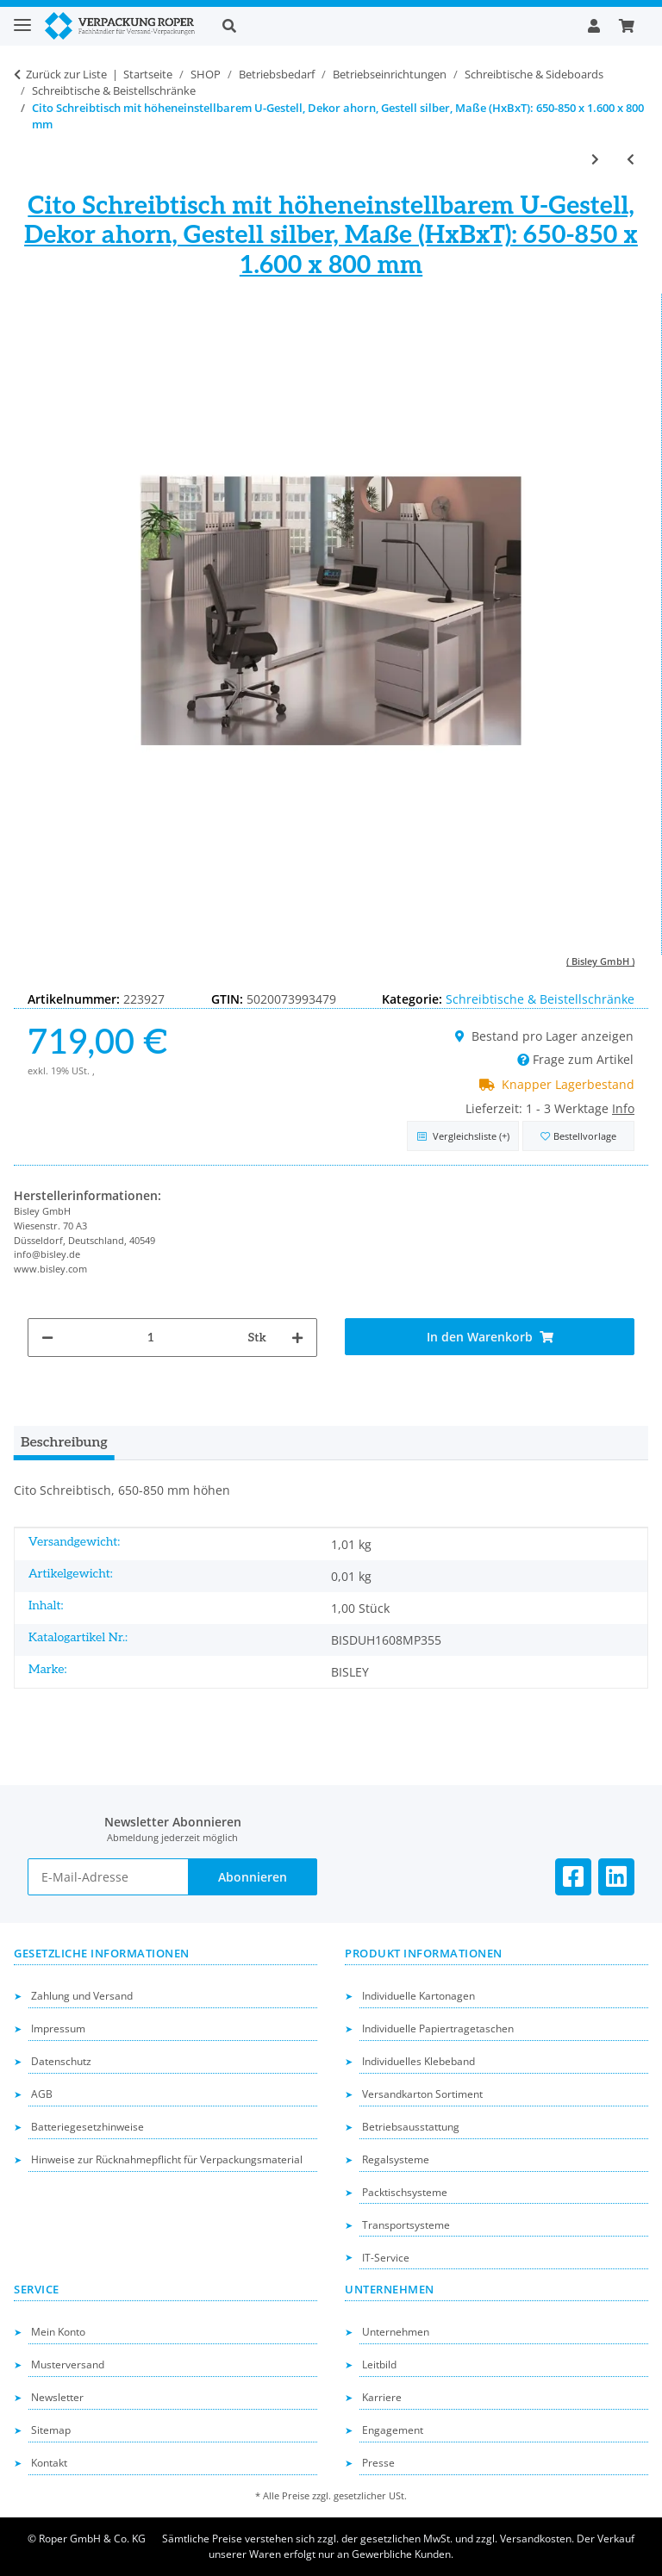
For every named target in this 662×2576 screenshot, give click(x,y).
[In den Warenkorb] (489, 1336)
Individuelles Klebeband (418, 2061)
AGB (42, 2094)
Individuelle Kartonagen (418, 1995)
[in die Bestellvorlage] (578, 1136)
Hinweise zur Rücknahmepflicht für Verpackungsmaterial (167, 2159)
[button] (391, 26)
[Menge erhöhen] (297, 1337)
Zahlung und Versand (82, 1995)
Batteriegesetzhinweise (87, 2126)
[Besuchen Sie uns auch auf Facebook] (573, 1876)
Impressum (58, 2028)
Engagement (392, 2430)
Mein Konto (58, 2331)
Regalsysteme (395, 2159)
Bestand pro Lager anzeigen (544, 1036)
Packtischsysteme (404, 2192)
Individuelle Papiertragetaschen (438, 2028)
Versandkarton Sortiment (422, 2094)
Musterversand (67, 2364)
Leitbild (379, 2364)
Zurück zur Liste (66, 74)
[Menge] (151, 1337)
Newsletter (57, 2397)
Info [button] (623, 1108)
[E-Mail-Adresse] (108, 1876)
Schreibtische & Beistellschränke (540, 999)
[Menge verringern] (47, 1337)
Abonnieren (252, 1877)
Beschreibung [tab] (64, 1442)
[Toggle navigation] (22, 17)
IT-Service (385, 2257)
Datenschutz (61, 2061)
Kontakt (49, 2462)
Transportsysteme (406, 2225)
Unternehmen (395, 2331)
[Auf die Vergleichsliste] (463, 1136)
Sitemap (51, 2430)
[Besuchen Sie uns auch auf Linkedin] (616, 1876)
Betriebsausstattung (410, 2126)
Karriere (382, 2397)
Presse (378, 2462)
